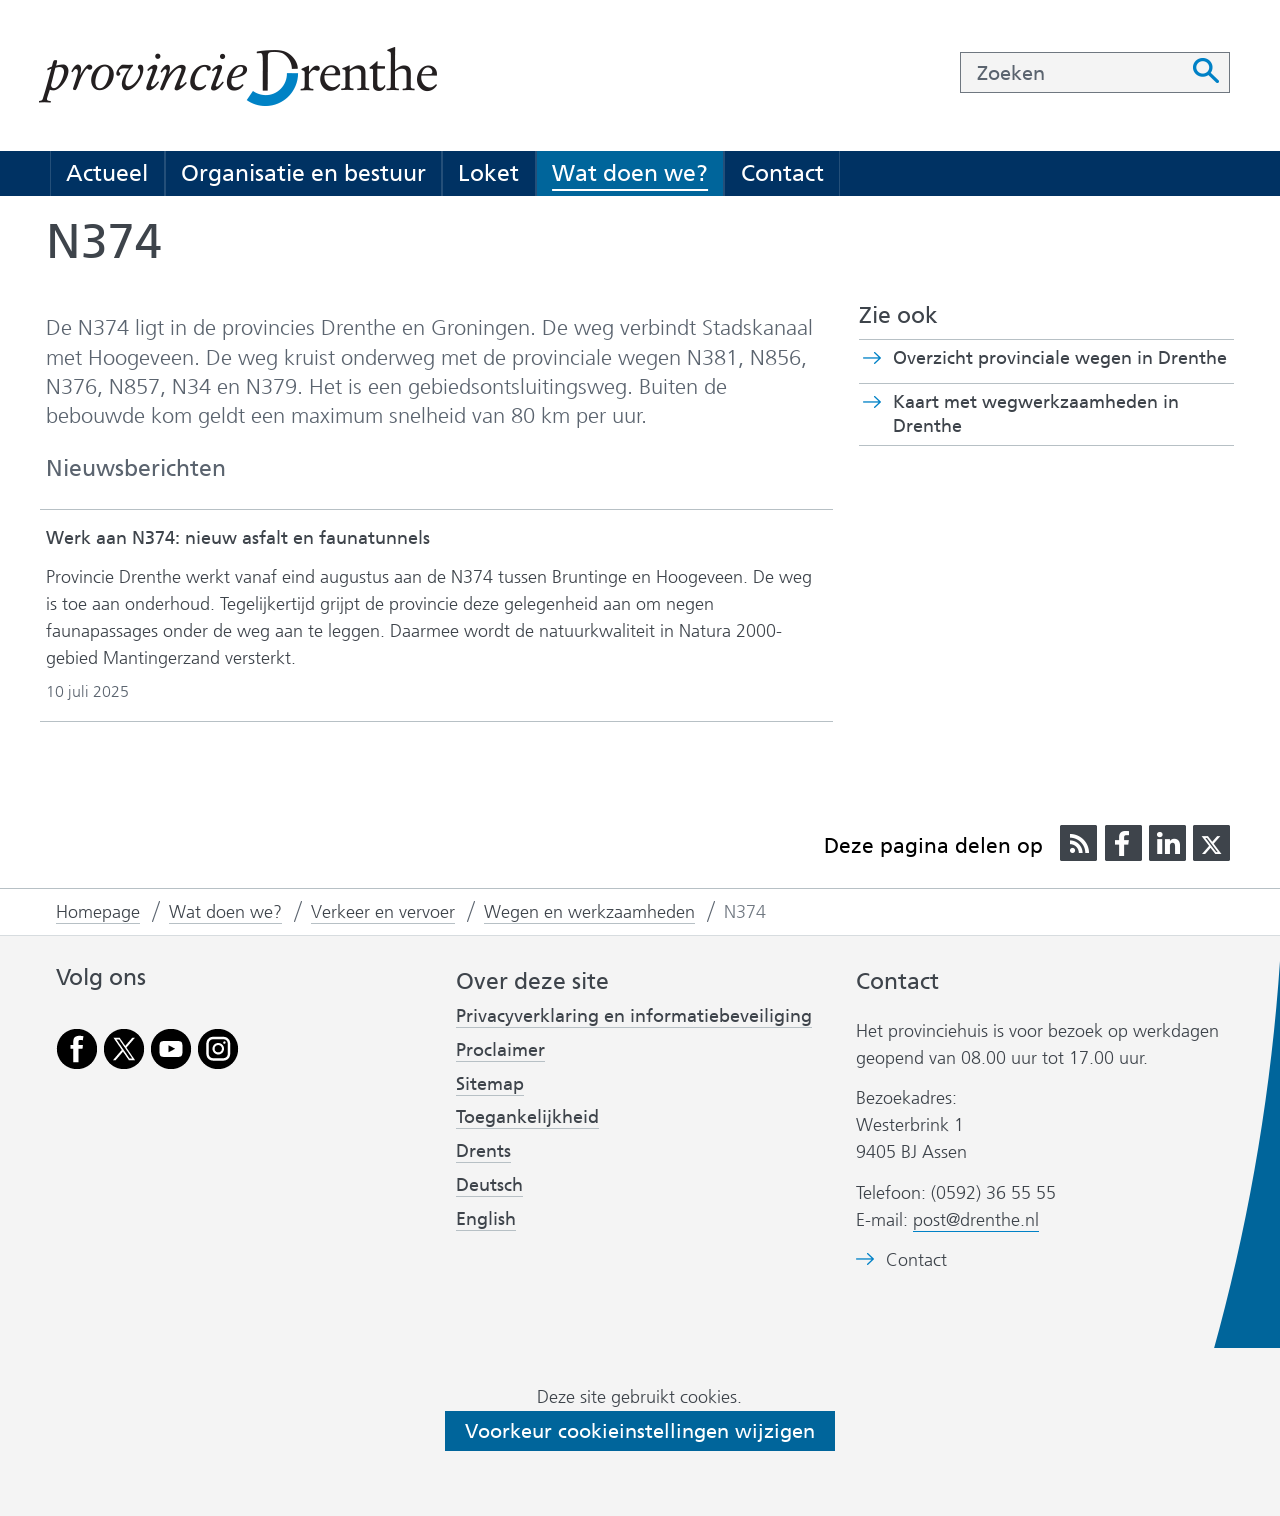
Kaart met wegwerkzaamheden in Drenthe (1036, 415)
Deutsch (489, 1185)
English (486, 1219)
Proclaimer (500, 1050)
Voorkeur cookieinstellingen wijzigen (640, 1431)
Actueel (107, 173)
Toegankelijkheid (527, 1117)
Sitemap (490, 1084)
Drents (483, 1151)
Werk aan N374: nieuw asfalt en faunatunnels (238, 538)
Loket (488, 173)
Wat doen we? (630, 173)
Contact (782, 173)
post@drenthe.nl (976, 1220)
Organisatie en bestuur (303, 173)
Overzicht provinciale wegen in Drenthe (1060, 358)
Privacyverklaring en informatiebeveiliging (634, 1016)
